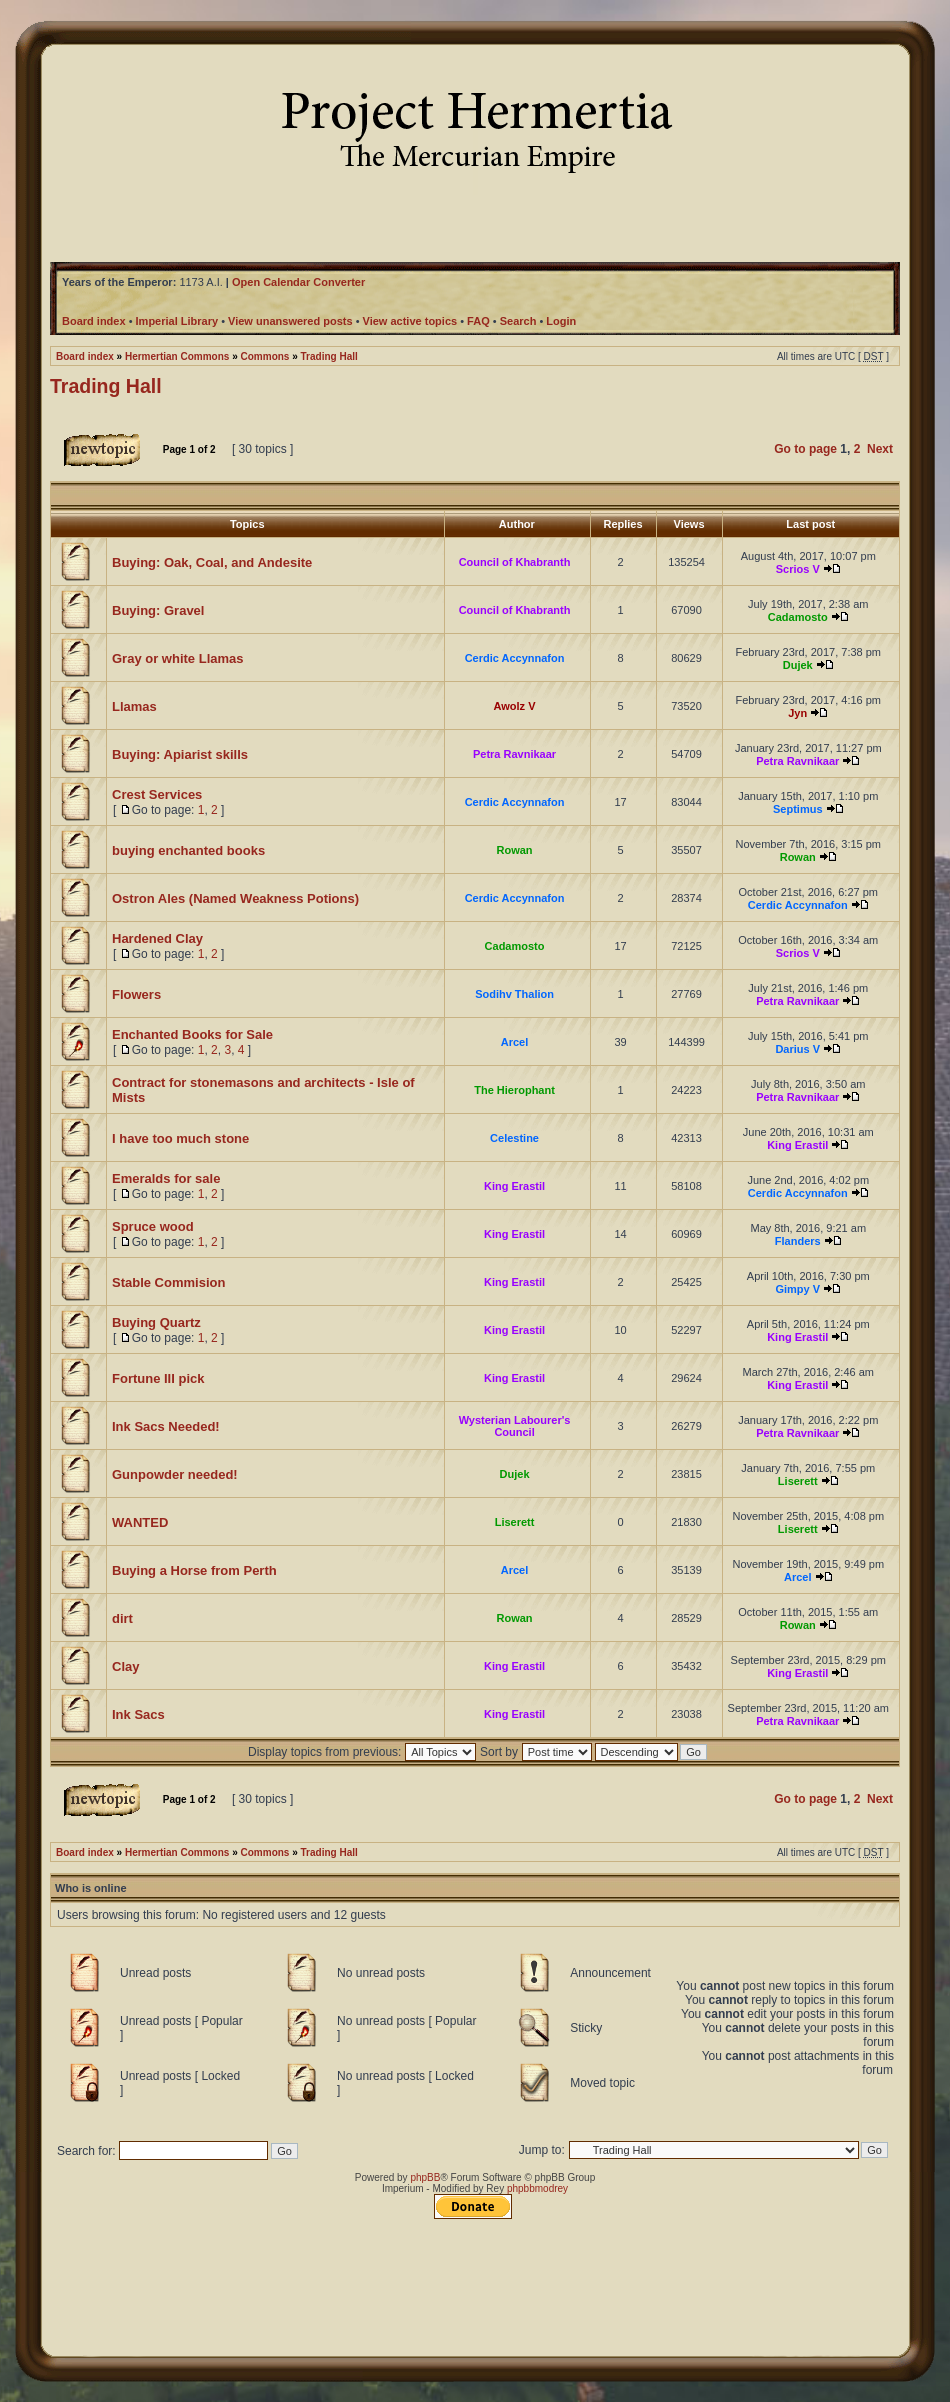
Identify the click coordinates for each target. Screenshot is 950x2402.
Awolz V (515, 706)
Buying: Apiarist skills (180, 754)
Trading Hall (329, 356)
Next (880, 449)
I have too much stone (180, 1138)
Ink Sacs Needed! (166, 1426)
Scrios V (798, 569)
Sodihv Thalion (514, 994)
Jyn (797, 713)
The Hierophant (514, 1090)
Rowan (515, 850)
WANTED (140, 1522)
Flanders (798, 1241)
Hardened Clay (157, 938)
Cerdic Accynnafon (515, 658)
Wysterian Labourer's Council (515, 1426)
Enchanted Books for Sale (192, 1034)
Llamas (134, 706)
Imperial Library (177, 321)
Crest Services (157, 794)
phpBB (425, 2177)
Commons (265, 356)
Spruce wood (153, 1226)
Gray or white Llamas (178, 658)
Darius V (797, 1049)
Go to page (805, 449)
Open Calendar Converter (298, 282)
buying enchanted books (188, 850)
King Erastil (797, 1145)
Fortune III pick (158, 1378)
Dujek (798, 665)
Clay (125, 1666)
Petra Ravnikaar (514, 754)
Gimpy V (797, 1289)
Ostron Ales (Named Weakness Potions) (235, 898)
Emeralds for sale (166, 1178)
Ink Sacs (138, 1714)
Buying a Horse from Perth (194, 1570)
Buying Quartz (156, 1322)
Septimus (798, 809)
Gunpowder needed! (175, 1474)
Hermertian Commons (177, 356)
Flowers (136, 994)
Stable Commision (168, 1282)
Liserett (798, 1481)
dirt (122, 1618)
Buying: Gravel (158, 610)
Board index (85, 356)
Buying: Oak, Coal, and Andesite (212, 562)
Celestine (514, 1138)
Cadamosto (798, 617)
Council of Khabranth (515, 562)
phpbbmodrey (537, 2188)
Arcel (515, 1042)
